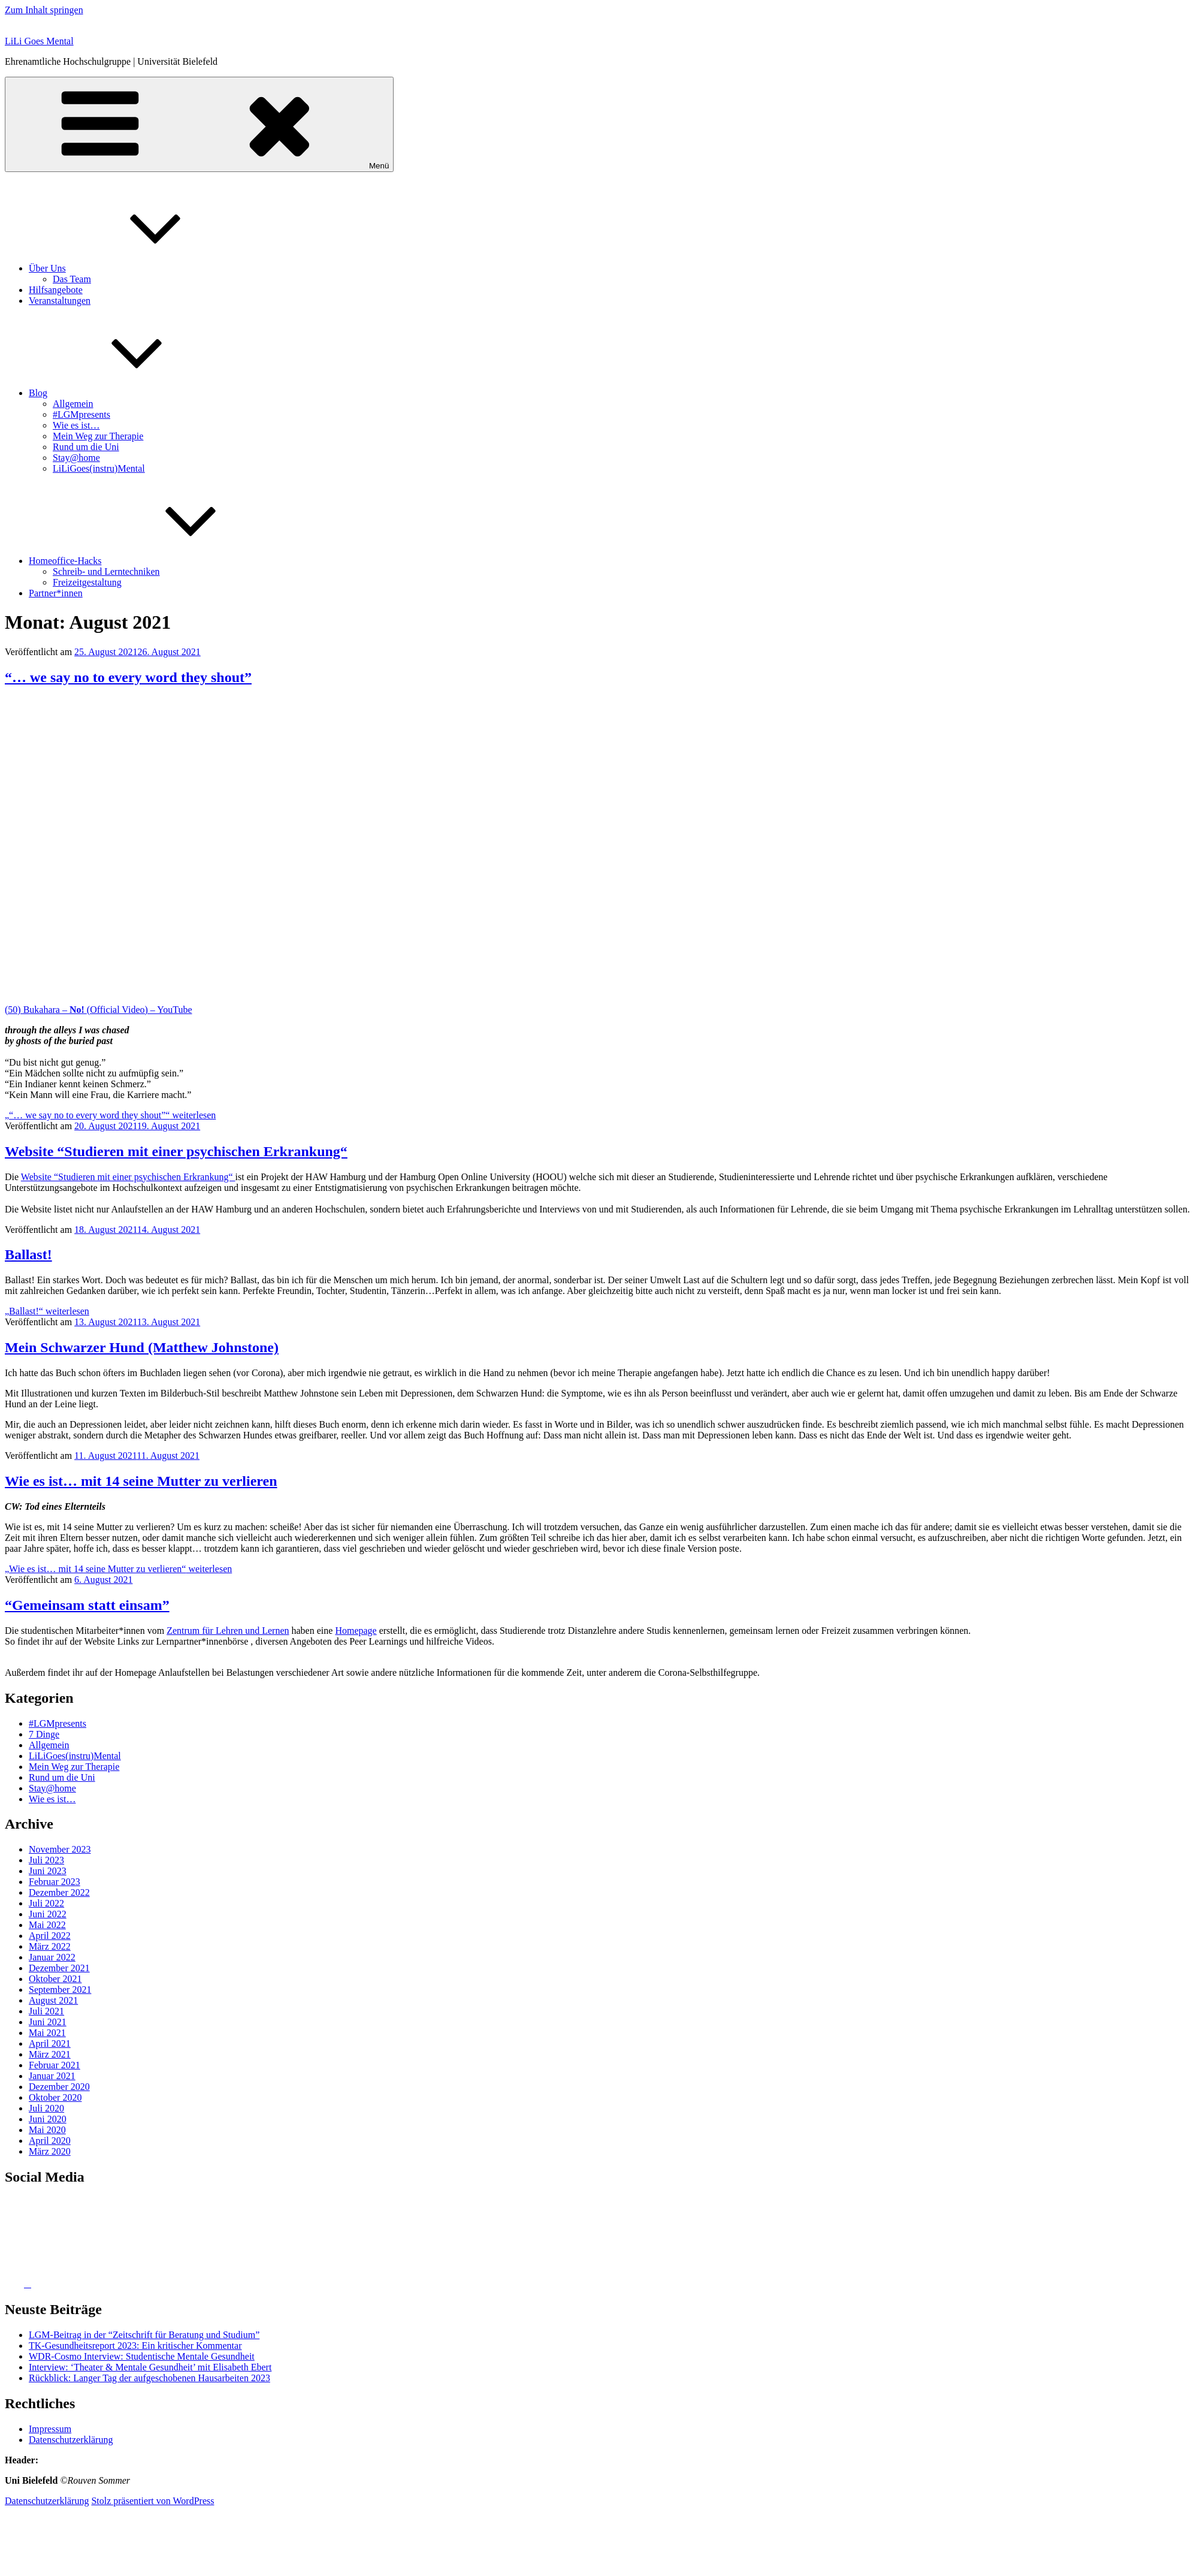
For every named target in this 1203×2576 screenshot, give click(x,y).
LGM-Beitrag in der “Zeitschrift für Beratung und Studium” (144, 2335)
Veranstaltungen (59, 300)
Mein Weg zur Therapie (98, 436)
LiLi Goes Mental (39, 41)
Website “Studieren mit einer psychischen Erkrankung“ (176, 1151)
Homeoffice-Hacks (155, 561)
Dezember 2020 (59, 2087)
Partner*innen (56, 593)
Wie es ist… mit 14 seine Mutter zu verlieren (141, 1481)
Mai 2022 (47, 1925)
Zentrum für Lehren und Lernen (228, 1630)
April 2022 (50, 1936)
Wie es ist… (76, 425)
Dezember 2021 (59, 1968)
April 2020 (50, 2140)
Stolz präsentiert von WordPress (152, 2501)
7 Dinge (44, 1734)
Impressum (50, 2429)
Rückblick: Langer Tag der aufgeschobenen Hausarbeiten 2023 (149, 2378)
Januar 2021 (52, 2076)
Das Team (72, 279)
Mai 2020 (47, 2130)
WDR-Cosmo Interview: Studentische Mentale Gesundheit (142, 2356)
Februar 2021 (54, 2065)
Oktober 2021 (55, 1979)
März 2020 (50, 2151)
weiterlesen (110, 1115)
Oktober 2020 (55, 2097)
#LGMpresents (81, 414)
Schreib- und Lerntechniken (106, 571)
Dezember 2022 (59, 1892)
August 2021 (53, 2000)
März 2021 (50, 2054)
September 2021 (60, 1989)
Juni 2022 (48, 1914)
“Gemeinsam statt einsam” (87, 1605)
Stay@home (76, 458)
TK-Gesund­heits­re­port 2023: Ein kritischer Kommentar (135, 2345)
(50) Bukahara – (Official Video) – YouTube (98, 1010)
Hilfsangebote (56, 290)
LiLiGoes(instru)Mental (99, 468)
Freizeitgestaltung (87, 582)
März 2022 (50, 1946)
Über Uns (137, 268)
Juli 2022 (46, 1903)
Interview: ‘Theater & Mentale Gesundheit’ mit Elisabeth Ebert (150, 2367)
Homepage (355, 1630)
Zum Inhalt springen (44, 10)
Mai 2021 (47, 2033)
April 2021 (50, 2043)
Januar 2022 (52, 1957)
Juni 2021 (48, 2022)
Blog (128, 393)
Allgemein (73, 404)
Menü (199, 124)
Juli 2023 (46, 1860)
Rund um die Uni (86, 447)
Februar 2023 (54, 1882)
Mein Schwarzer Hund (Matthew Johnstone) (142, 1347)
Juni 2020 (48, 2119)
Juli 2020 (46, 2108)
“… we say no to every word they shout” (128, 677)
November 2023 (60, 1849)
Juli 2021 (46, 2011)
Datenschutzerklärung (71, 2440)
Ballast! (28, 1254)
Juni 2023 (48, 1871)
